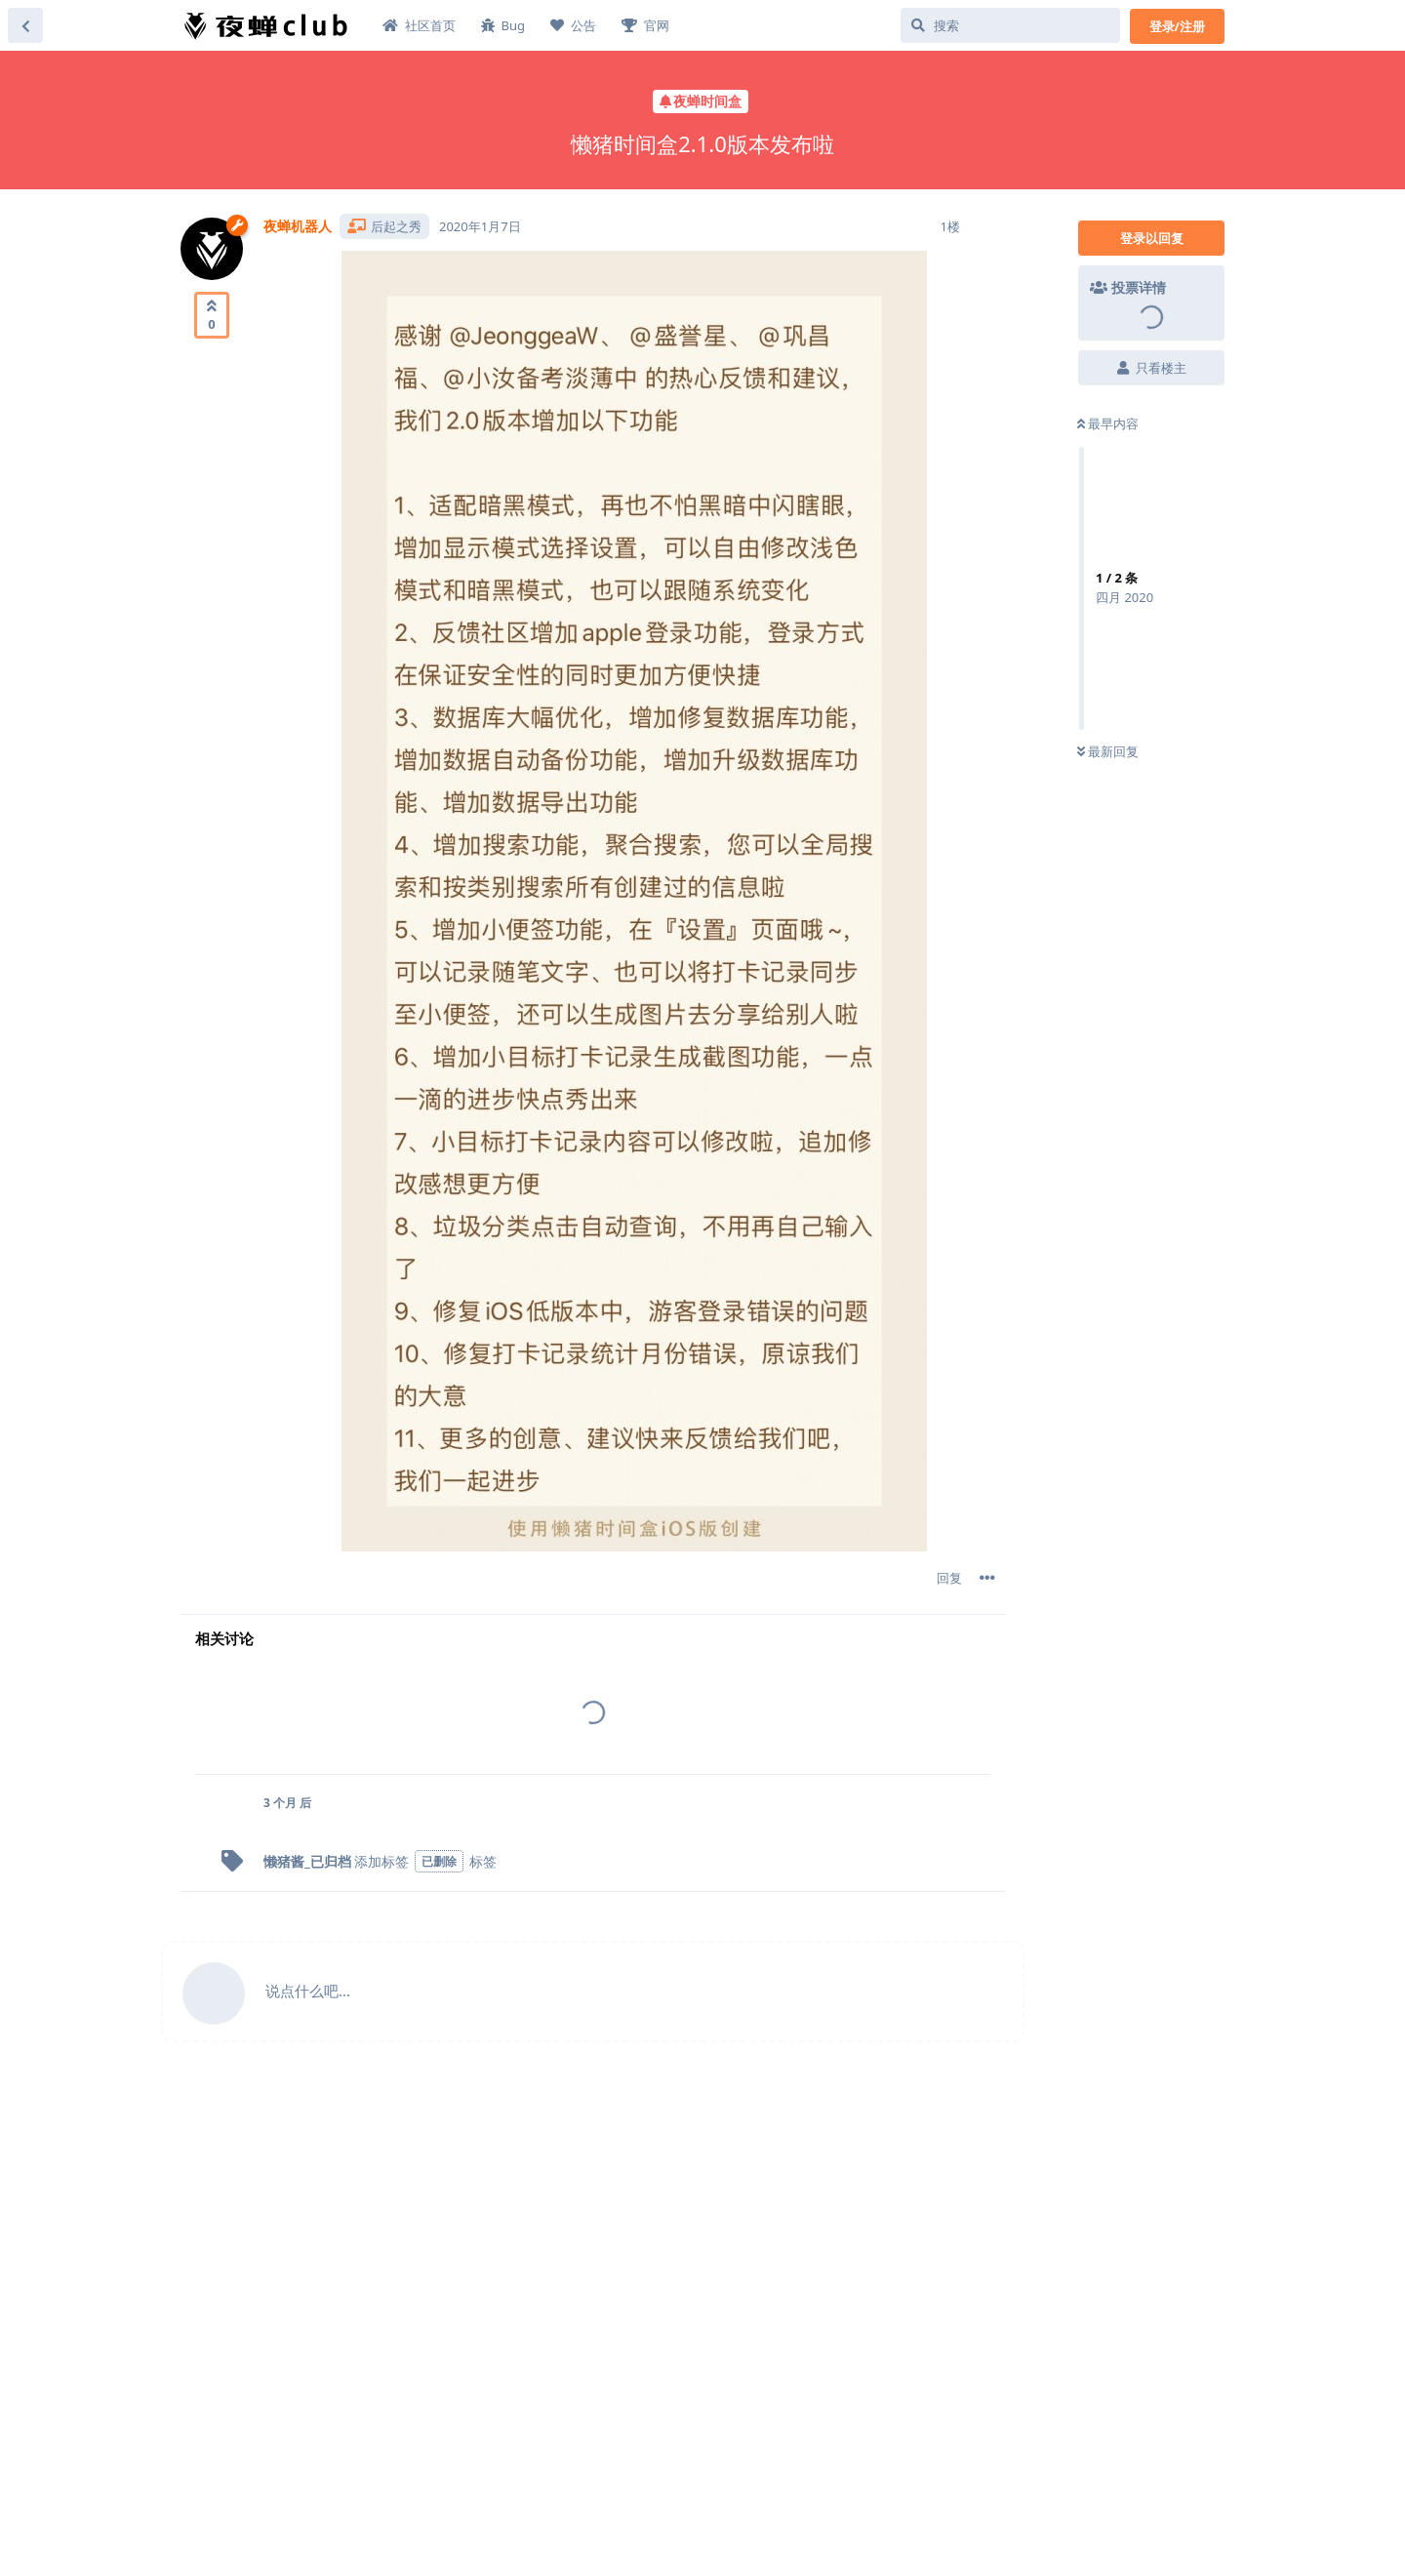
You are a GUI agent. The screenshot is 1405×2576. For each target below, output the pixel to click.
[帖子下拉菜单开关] (987, 1577)
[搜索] (1010, 25)
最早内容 (1108, 423)
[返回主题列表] (25, 25)
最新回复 (1108, 751)
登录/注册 (1177, 26)
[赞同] (211, 315)
